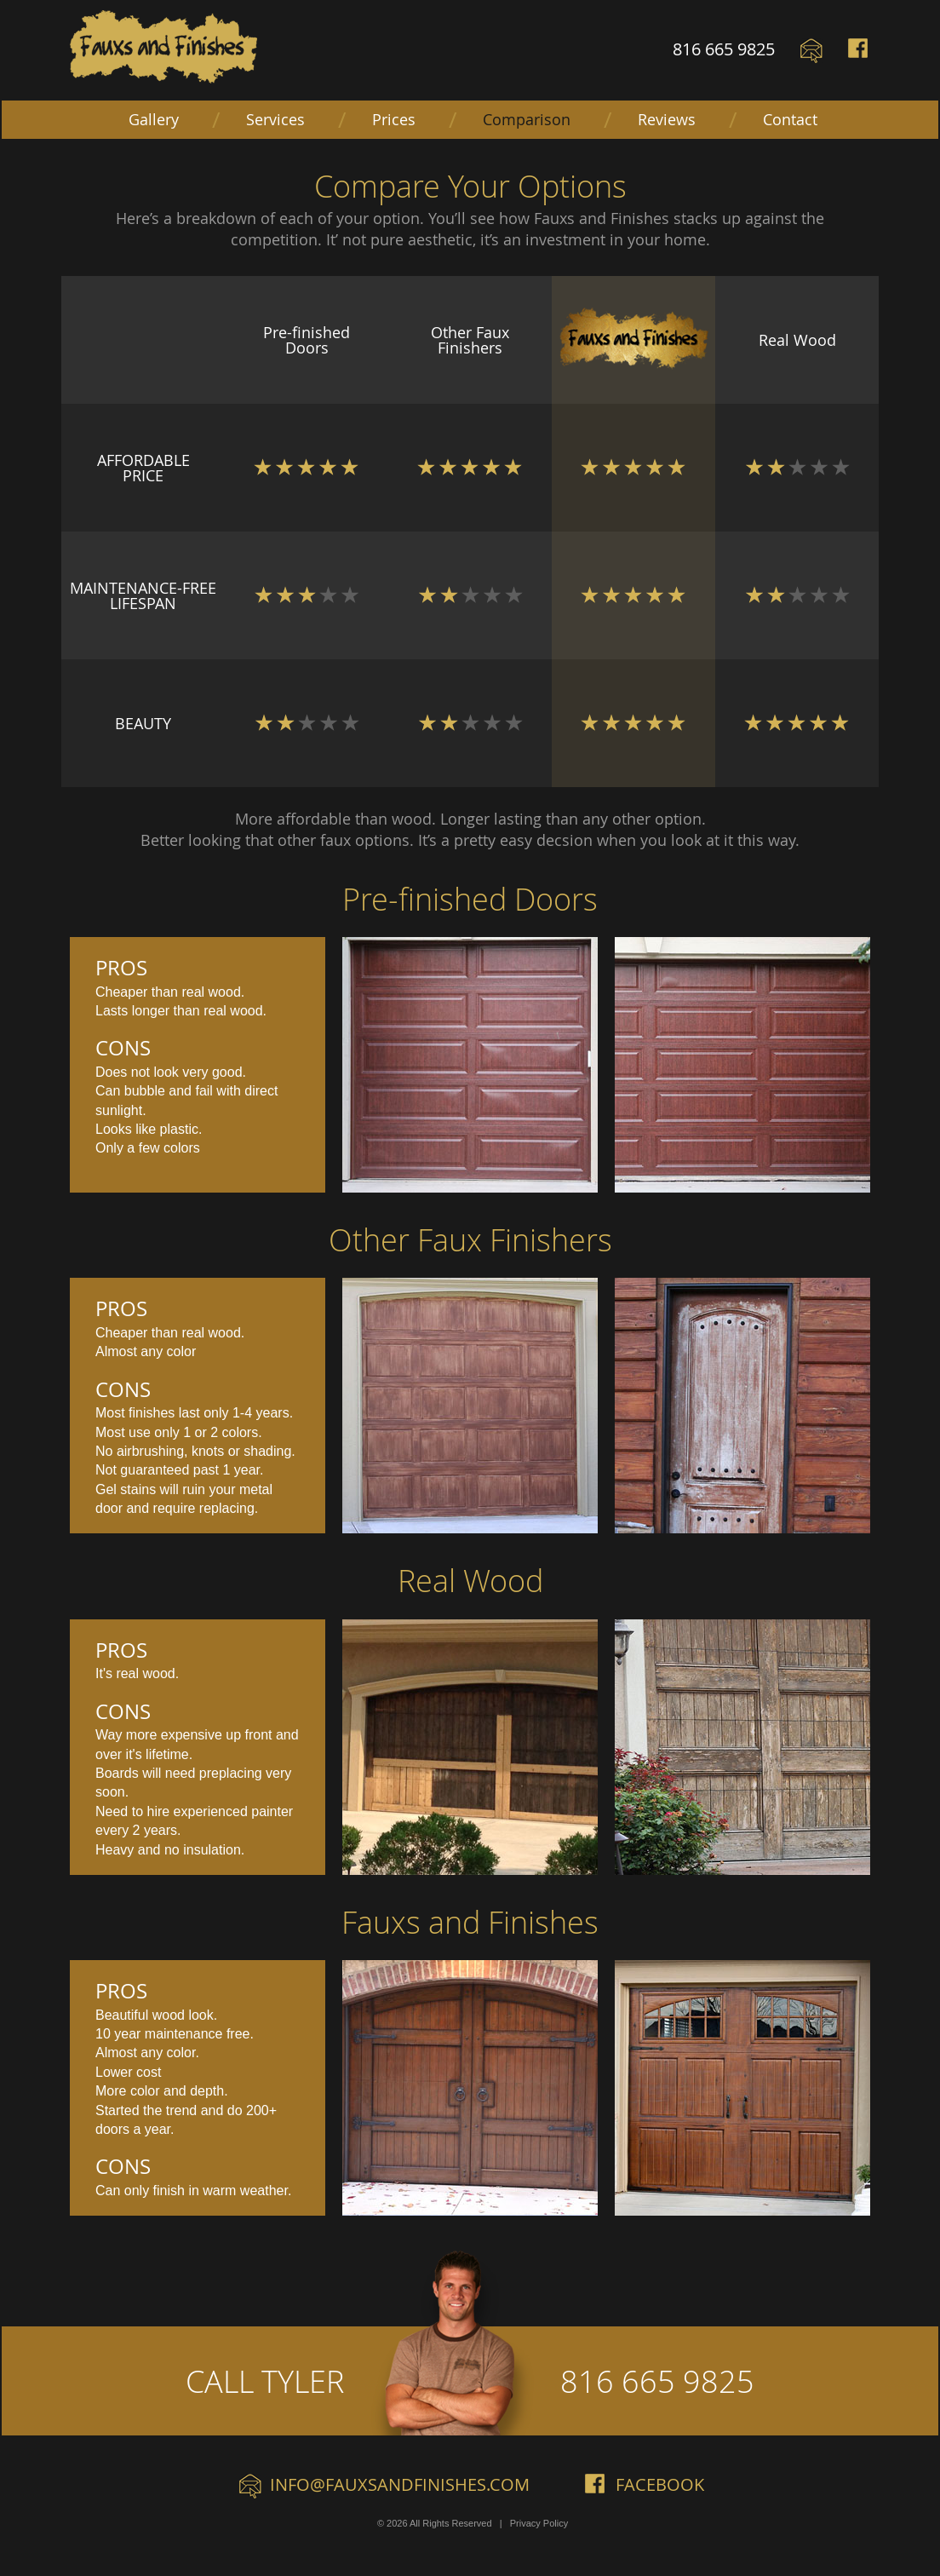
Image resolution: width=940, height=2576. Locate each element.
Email (811, 50)
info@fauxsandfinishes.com (400, 2484)
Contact (790, 119)
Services (275, 119)
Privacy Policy (539, 2523)
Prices (394, 119)
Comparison (526, 119)
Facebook (859, 50)
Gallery (154, 119)
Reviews (667, 119)
